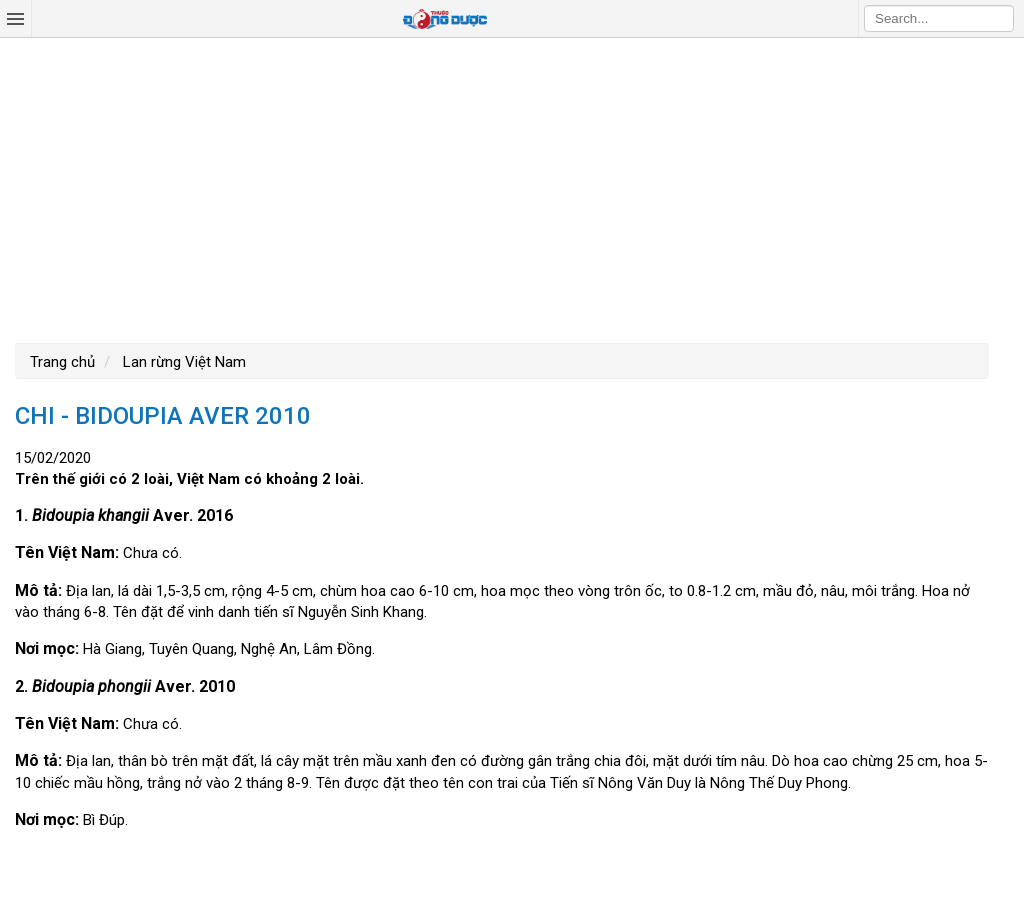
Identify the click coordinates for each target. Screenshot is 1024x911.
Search (999, 18)
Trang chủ (62, 362)
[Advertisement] (512, 188)
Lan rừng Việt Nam (182, 362)
